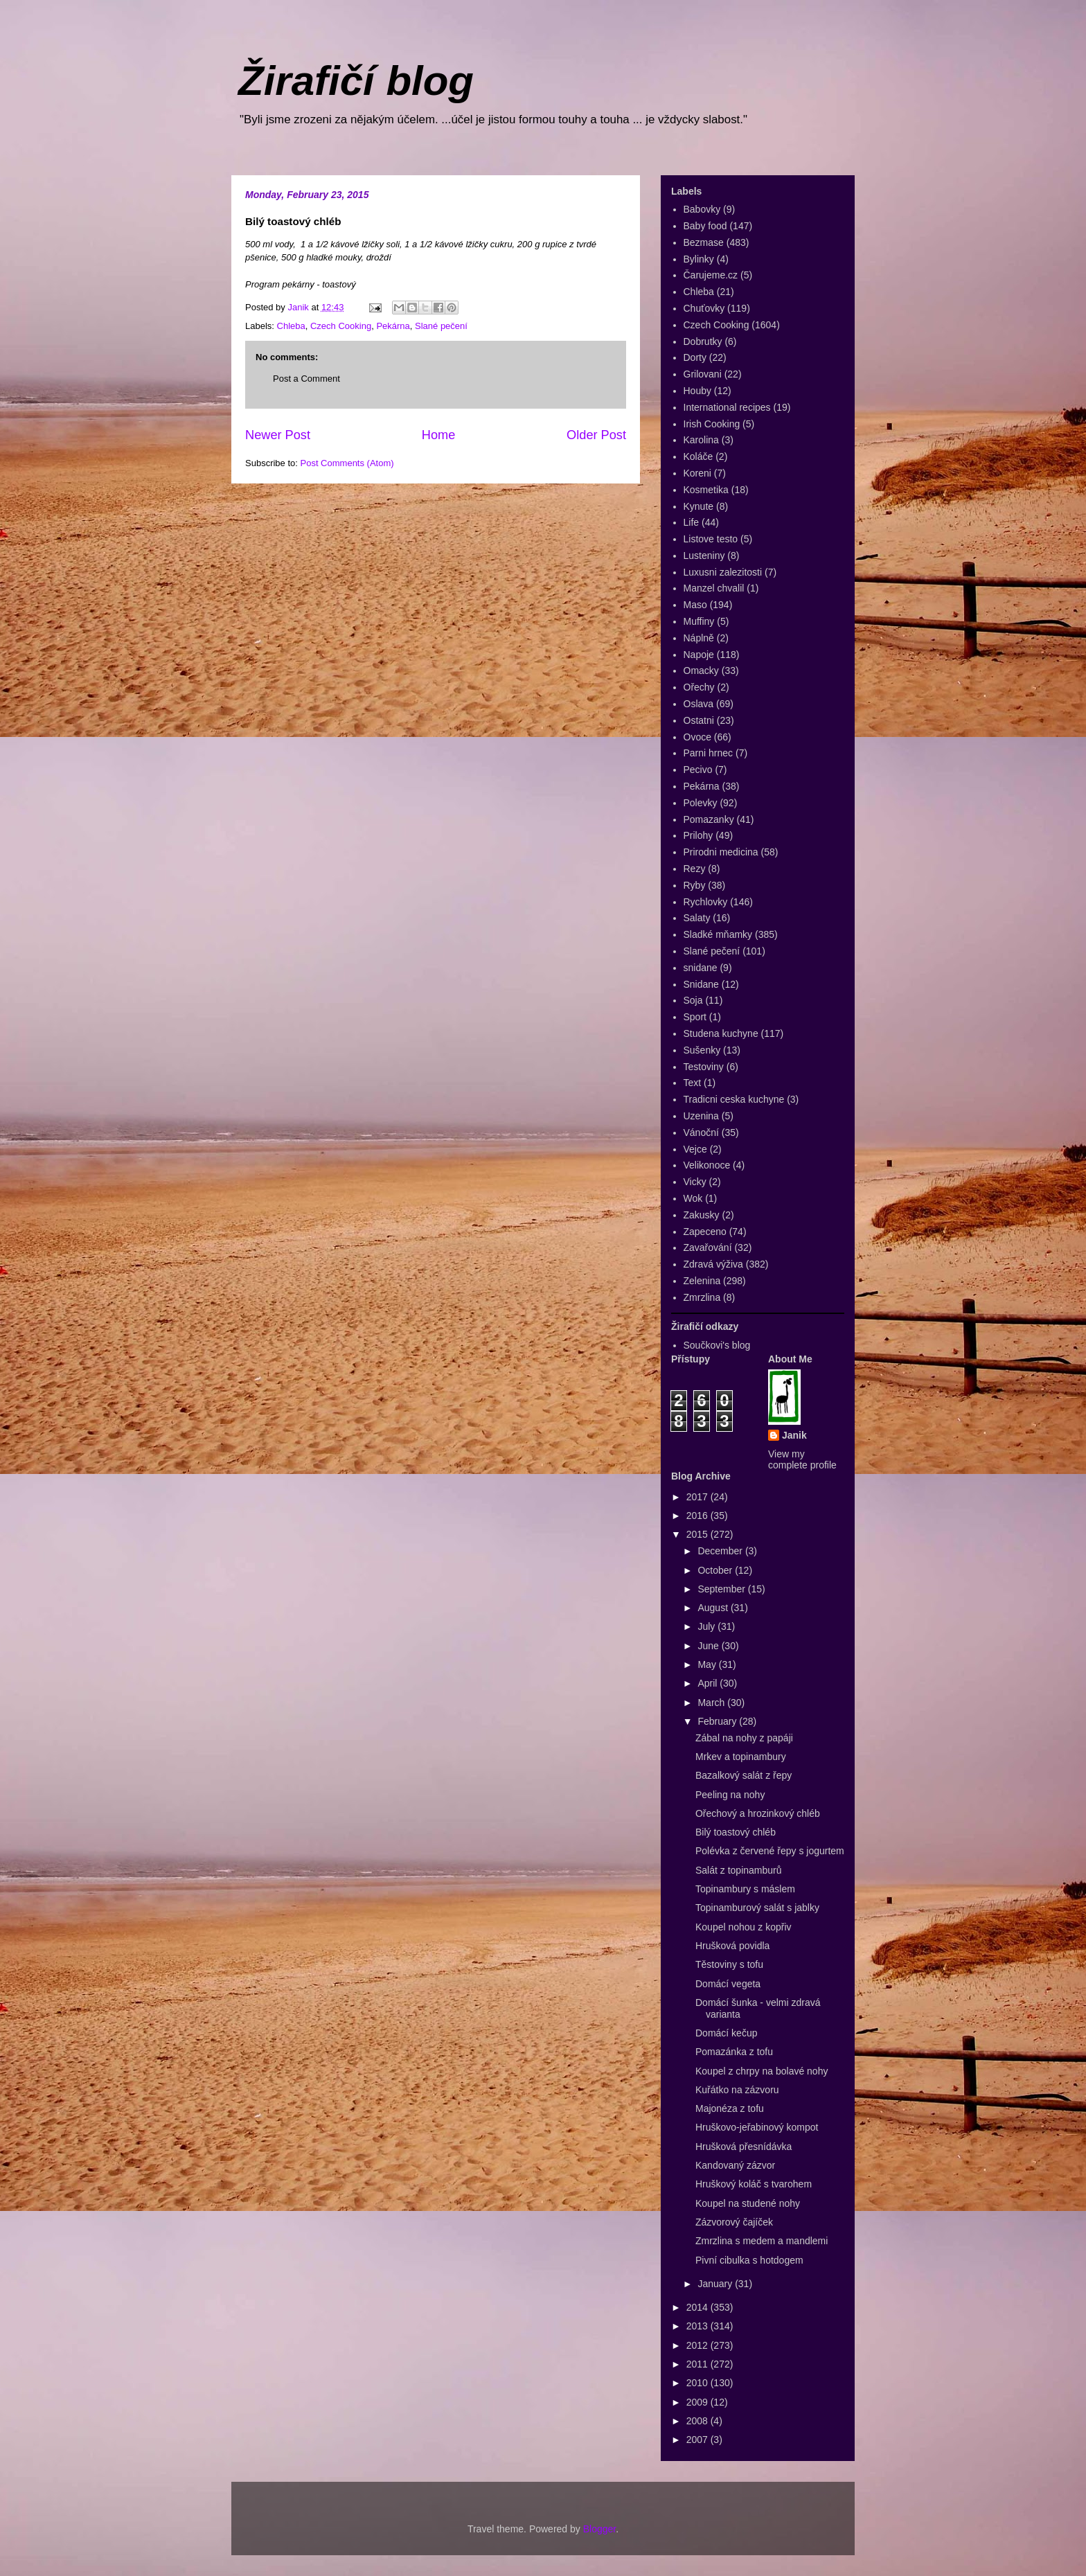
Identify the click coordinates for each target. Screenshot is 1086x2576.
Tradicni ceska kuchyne (734, 1099)
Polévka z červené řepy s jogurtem (769, 1850)
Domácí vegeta (727, 1983)
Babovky (702, 209)
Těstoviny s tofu (729, 1964)
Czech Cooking (340, 326)
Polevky (701, 802)
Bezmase (704, 242)
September (722, 1589)
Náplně (699, 637)
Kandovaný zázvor (735, 2165)
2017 (698, 1496)
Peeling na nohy (730, 1794)
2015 (698, 1534)
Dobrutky (703, 341)
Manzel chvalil (714, 588)
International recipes (727, 407)
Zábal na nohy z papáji (744, 1737)
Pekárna (392, 326)
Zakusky (702, 1214)
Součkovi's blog (717, 1345)
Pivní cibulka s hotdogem (749, 2260)
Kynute (699, 506)
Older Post (596, 435)
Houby (697, 390)
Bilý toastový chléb (735, 1832)
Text (693, 1082)
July (707, 1626)
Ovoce (697, 737)
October (716, 1570)
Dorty (695, 357)
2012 (698, 2345)
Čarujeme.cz (711, 275)
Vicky (695, 1181)
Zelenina (702, 1280)
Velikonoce (707, 1165)
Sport (695, 1016)
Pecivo (698, 769)
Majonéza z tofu (729, 2108)
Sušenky (702, 1050)
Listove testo (711, 538)
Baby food (705, 225)
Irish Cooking (712, 423)
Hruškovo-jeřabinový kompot (756, 2127)
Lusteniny (704, 555)
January (716, 2283)
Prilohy (698, 835)
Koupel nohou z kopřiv (743, 1927)
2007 (698, 2439)
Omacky (701, 670)
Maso (695, 604)
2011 (698, 2364)
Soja (693, 1000)
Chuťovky (704, 308)
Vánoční (701, 1132)
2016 (698, 1515)
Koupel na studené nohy (747, 2203)
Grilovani (703, 374)
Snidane (701, 984)
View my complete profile (802, 1459)
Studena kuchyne (721, 1033)
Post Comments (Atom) (347, 463)
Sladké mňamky (718, 934)
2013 (698, 2325)
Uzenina (701, 1115)
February (718, 1721)
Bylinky (699, 259)
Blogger (599, 2528)
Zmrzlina (702, 1297)
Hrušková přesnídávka (743, 2146)
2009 (698, 2402)
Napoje (699, 654)
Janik (794, 1435)
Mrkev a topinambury (740, 1756)
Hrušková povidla (732, 1945)
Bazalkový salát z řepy (743, 1775)
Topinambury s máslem (745, 1888)
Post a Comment (306, 378)
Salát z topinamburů (738, 1870)
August (713, 1607)
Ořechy (699, 687)
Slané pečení (441, 326)
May (707, 1664)
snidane (701, 967)
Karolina (701, 439)
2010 (698, 2382)
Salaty (697, 917)
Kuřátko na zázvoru (737, 2089)
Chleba (291, 326)
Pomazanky (709, 819)
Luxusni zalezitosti (723, 572)
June (709, 1645)
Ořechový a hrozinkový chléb (757, 1813)
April (708, 1683)
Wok (693, 1198)
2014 (698, 2307)
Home (439, 435)
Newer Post (277, 435)
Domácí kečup (726, 2032)
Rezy (695, 868)
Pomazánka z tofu (734, 2051)
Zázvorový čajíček (734, 2222)
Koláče (698, 456)
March (712, 1702)
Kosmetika (706, 489)
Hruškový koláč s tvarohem (753, 2183)
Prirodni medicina (721, 852)
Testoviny (704, 1066)
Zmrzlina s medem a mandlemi (761, 2240)
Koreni (697, 473)
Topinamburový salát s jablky (757, 1907)
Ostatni (699, 720)
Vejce (695, 1149)
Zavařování (708, 1247)
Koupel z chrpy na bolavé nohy (761, 2071)
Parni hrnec (708, 752)
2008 (698, 2420)
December (721, 1550)
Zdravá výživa (713, 1264)
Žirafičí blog (356, 80)
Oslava (699, 703)
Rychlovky (706, 901)
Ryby (695, 885)
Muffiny (699, 621)
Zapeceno (705, 1231)
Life (692, 522)
